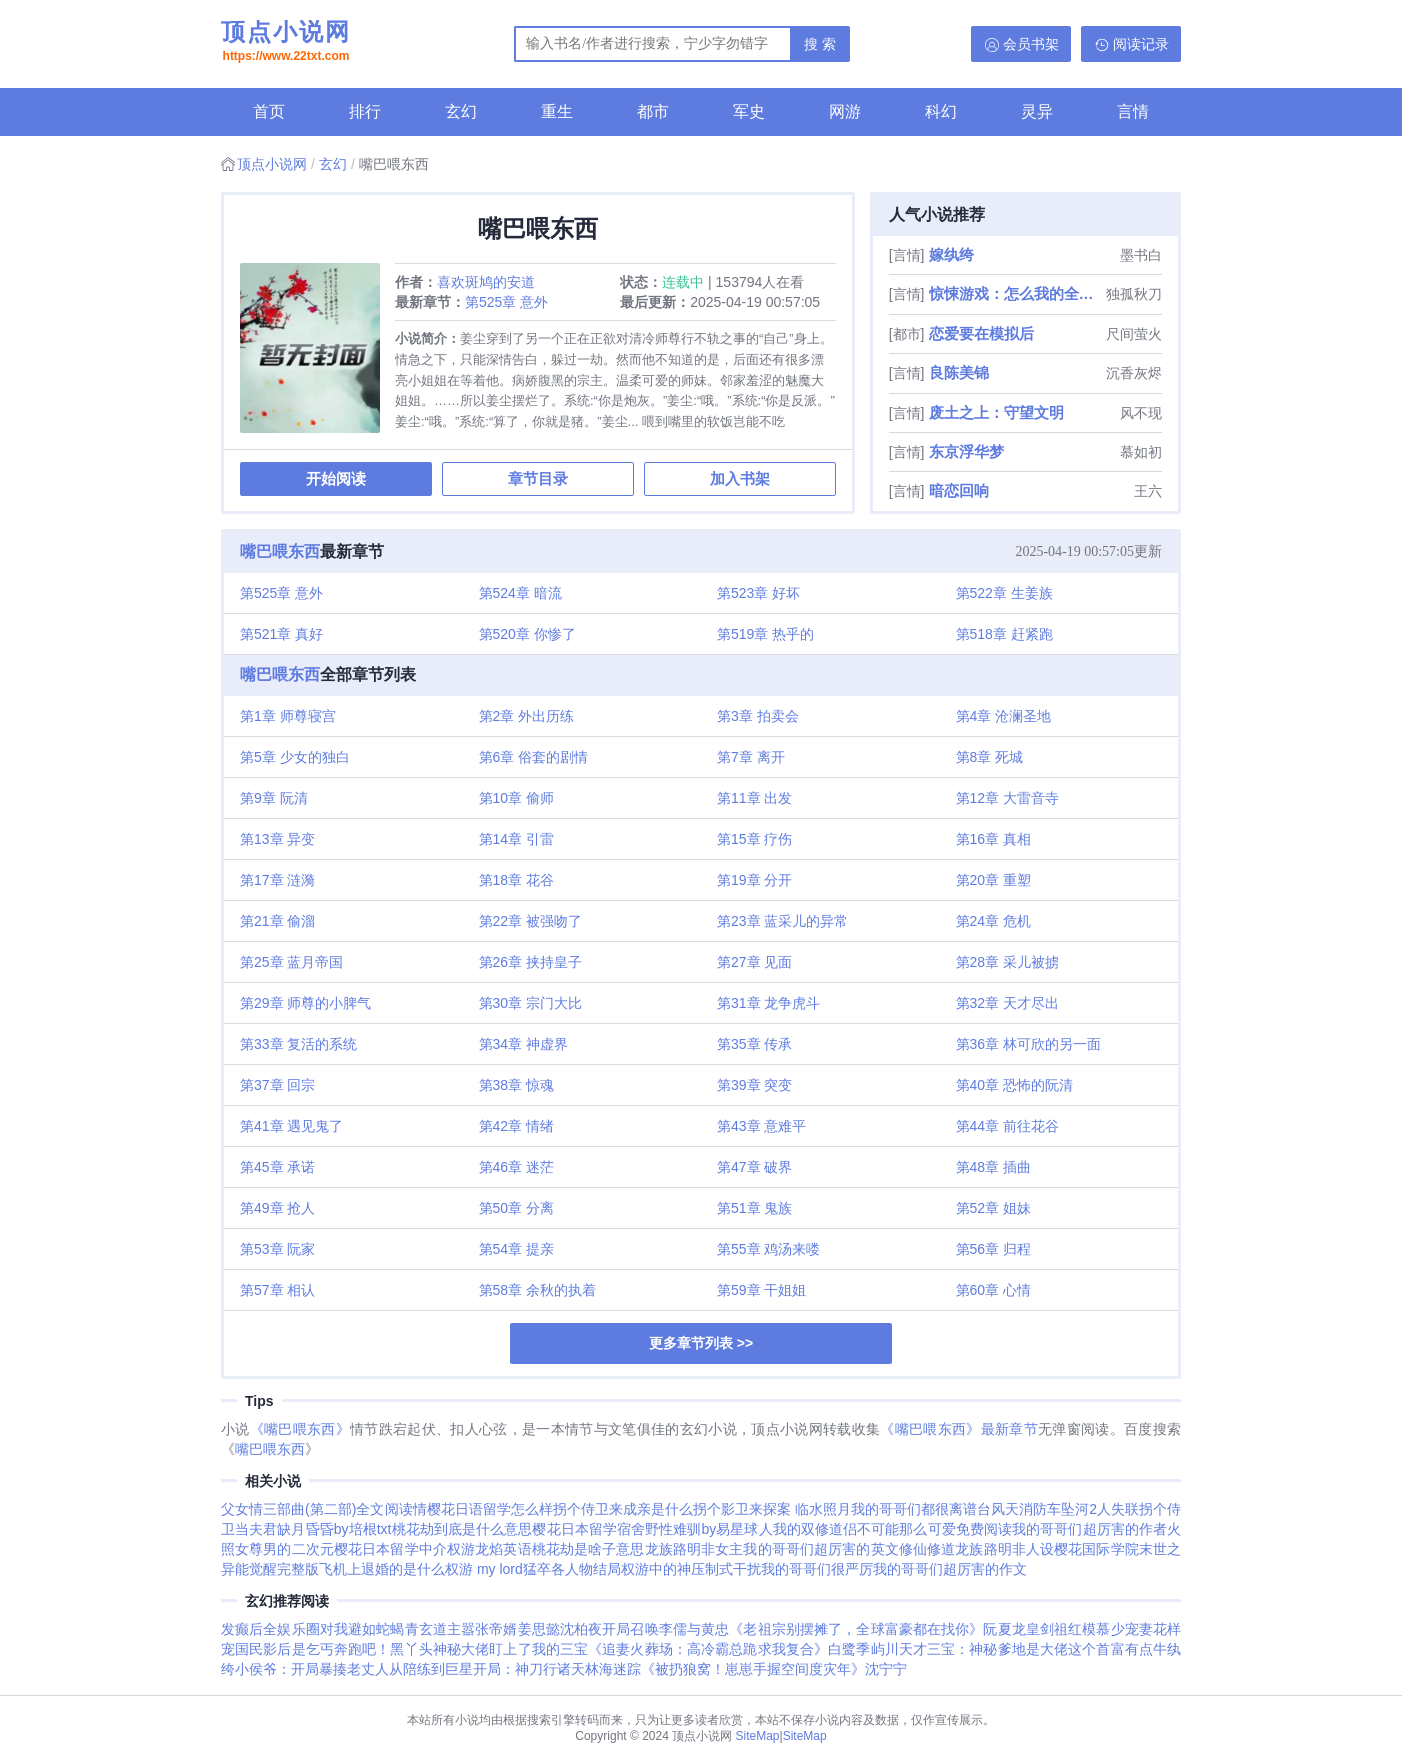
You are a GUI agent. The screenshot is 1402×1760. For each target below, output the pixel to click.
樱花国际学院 (1096, 1549)
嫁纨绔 (951, 254)
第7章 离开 (751, 757)
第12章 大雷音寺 (1007, 798)
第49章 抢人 (277, 1208)
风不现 (1141, 413)
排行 (365, 111)
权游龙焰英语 (489, 1549)
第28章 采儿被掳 (1007, 962)
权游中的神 (656, 1569)
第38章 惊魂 (516, 1085)
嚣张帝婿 (489, 1629)
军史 (749, 111)
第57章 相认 (277, 1290)
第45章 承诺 (277, 1167)
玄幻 (461, 111)
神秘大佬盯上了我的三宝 (510, 1649)
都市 (653, 111)
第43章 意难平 (761, 1126)
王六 (1148, 491)
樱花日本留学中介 (390, 1549)
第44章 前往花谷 (1007, 1126)
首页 (269, 111)
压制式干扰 (726, 1569)
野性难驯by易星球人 (709, 1529)
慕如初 (1141, 452)
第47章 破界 (754, 1167)
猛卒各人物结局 (572, 1569)
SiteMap (758, 1736)
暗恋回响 (959, 490)
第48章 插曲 (993, 1167)
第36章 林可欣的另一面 (1028, 1044)
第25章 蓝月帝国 (291, 962)
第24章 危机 (993, 921)
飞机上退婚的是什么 (382, 1569)
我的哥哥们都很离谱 (914, 1509)
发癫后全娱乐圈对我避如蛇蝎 (313, 1629)
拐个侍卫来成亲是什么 (623, 1509)
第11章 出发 (754, 798)
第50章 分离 (516, 1208)
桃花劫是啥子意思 (588, 1549)
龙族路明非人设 (1004, 1549)
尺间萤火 (1134, 334)
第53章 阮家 (277, 1249)
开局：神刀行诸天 (529, 1669)
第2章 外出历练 (527, 716)
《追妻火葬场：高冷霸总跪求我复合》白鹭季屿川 (743, 1649)
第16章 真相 (993, 839)
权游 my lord (484, 1569)
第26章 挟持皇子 (530, 962)
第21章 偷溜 (277, 921)
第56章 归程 (993, 1249)
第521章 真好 (281, 634)
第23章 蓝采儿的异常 (782, 921)
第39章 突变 (754, 1085)
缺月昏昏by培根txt (334, 1529)
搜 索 (820, 44)
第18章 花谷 (516, 880)
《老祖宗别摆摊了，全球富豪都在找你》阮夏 (870, 1629)
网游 (845, 111)
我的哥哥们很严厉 (817, 1569)
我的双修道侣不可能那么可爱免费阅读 (892, 1529)
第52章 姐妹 (993, 1208)
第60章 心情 (993, 1290)
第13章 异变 (277, 839)
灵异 (1037, 111)
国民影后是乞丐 (284, 1649)
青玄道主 (433, 1629)
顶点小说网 (286, 43)
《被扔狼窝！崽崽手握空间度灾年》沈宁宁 (774, 1669)
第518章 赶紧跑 (1004, 634)
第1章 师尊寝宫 (288, 716)
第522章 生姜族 (1004, 593)
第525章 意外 (506, 302)
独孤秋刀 (1134, 294)
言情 (1133, 111)
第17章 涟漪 (277, 880)
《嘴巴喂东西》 (300, 1429)
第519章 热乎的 (765, 634)
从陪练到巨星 (431, 1669)
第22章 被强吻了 (530, 921)
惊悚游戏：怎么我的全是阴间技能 (1015, 293)
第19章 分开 (754, 880)
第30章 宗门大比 (530, 1003)
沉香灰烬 (1134, 373)
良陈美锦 (959, 372)
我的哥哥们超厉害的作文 (950, 1569)
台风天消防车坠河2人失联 (1058, 1509)
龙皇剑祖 (1040, 1629)
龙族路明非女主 (694, 1549)
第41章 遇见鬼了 (291, 1126)
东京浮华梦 (966, 451)
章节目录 (538, 478)
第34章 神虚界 (523, 1044)
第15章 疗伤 (754, 839)
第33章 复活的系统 (298, 1044)
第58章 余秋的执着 (537, 1290)
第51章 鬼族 (754, 1208)
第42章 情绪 (516, 1126)
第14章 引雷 (516, 839)
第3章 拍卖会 (758, 716)
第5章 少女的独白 (295, 757)
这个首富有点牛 (1117, 1649)
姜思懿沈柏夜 (560, 1629)
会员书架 (1031, 44)
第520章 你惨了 (527, 634)
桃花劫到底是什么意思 (462, 1529)
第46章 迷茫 (516, 1167)
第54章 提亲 (516, 1249)
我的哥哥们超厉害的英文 (820, 1549)
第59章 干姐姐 (761, 1290)
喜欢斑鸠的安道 (486, 282)
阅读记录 (1141, 44)
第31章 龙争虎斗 (768, 1003)
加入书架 (740, 478)
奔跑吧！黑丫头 (383, 1649)
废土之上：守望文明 (996, 412)
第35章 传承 (754, 1044)
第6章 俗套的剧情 (534, 757)
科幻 (941, 111)
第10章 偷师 (516, 798)
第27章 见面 (754, 962)
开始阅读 (336, 478)
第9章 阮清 (274, 798)
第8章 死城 (990, 757)
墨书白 (1141, 255)
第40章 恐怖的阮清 (1014, 1085)
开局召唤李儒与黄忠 (665, 1629)
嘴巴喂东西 (280, 551)
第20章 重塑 (993, 880)
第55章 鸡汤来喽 (768, 1249)
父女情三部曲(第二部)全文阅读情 (324, 1509)
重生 (557, 111)
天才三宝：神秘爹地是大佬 (983, 1649)
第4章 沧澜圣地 (1004, 716)
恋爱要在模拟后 (981, 333)
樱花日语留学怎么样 (490, 1509)
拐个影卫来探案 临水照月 (772, 1509)
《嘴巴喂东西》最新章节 (959, 1429)
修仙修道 (927, 1549)
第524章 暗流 (520, 593)
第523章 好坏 (758, 593)
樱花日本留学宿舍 (588, 1529)
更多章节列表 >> (701, 1343)
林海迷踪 (613, 1669)
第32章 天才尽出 (1007, 1003)
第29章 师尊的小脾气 (305, 1003)
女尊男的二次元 (284, 1549)
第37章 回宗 (277, 1085)
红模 (1082, 1629)
